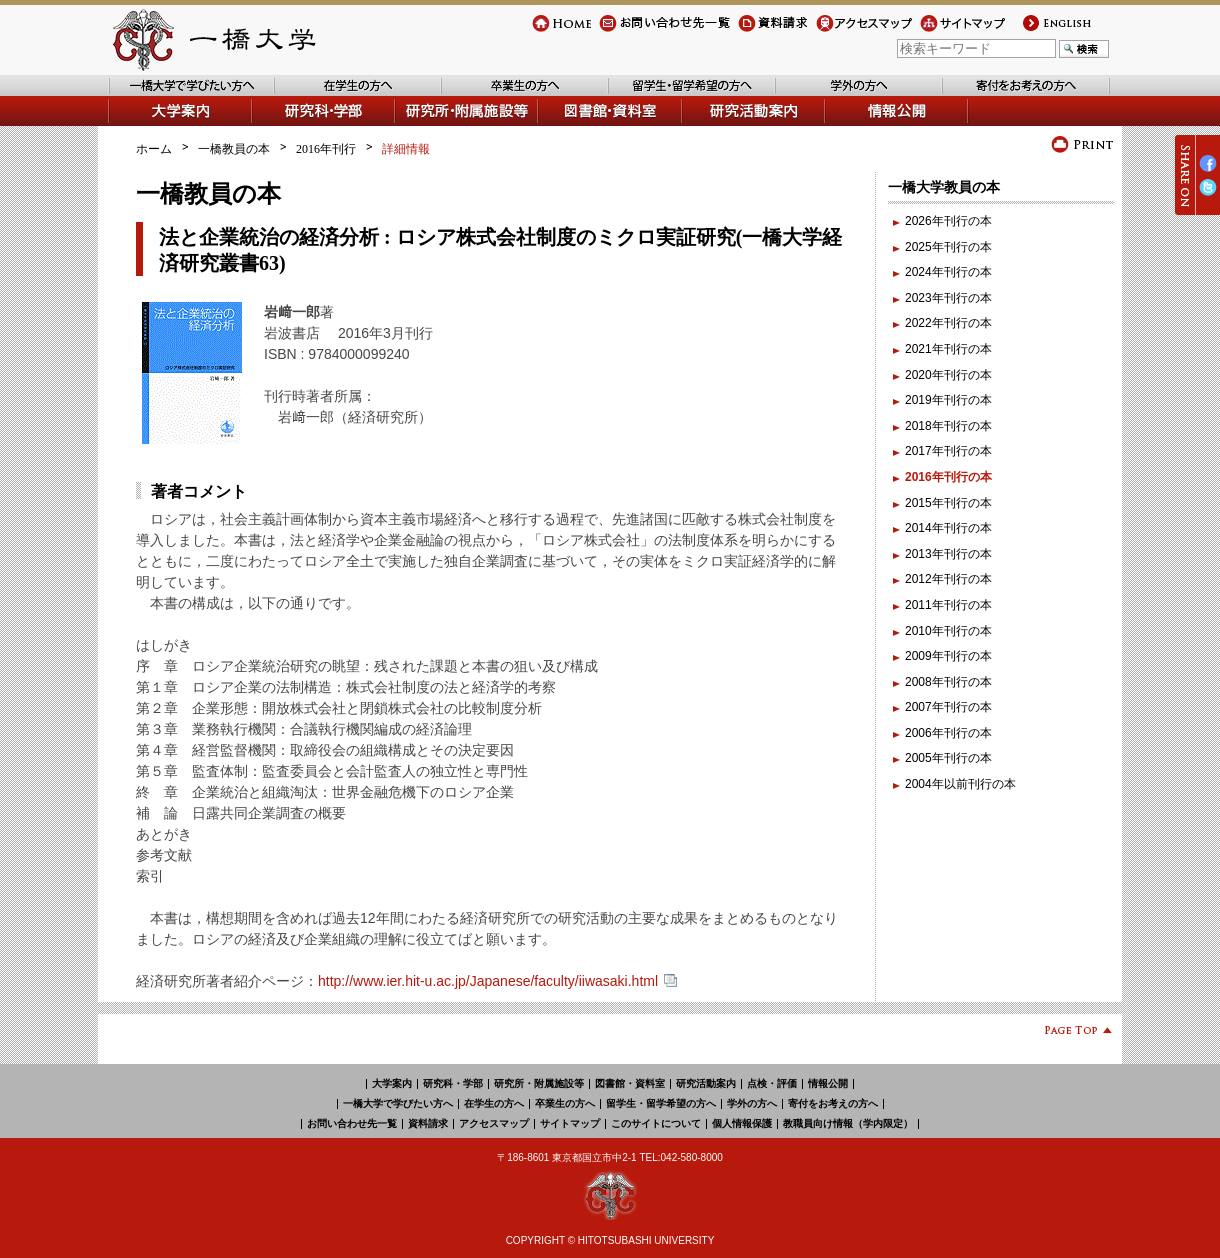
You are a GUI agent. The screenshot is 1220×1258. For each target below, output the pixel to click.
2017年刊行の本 (948, 451)
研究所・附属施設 (444, 125)
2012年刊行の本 (948, 579)
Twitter (1208, 195)
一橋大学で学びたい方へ (174, 95)
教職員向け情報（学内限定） (848, 1123)
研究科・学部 (453, 1083)
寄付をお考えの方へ (997, 95)
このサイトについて (656, 1123)
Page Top (1070, 1033)
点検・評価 (772, 1083)
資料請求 (762, 31)
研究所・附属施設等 (539, 1083)
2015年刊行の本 (948, 503)
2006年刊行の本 (948, 733)
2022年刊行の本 (948, 323)
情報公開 (850, 125)
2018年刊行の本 (948, 426)
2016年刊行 (326, 149)
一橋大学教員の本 (944, 187)
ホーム (154, 149)
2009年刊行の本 (948, 656)
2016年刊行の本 (948, 477)
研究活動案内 (719, 125)
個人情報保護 (742, 1123)
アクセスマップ (858, 31)
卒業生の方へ (478, 95)
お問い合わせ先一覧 (653, 31)
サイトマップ (956, 31)
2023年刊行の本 (948, 298)
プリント (1082, 144)
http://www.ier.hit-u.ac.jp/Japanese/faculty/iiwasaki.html (497, 981)
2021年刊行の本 (948, 349)
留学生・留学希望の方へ (675, 95)
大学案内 (132, 125)
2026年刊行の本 (948, 221)
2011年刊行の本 (948, 605)
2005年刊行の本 (948, 758)
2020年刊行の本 (948, 375)
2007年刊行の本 (948, 707)
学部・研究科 (289, 125)
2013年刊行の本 (948, 554)
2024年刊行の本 (948, 272)
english (1039, 31)
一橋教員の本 (234, 149)
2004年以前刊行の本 (960, 784)
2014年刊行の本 (948, 528)
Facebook (1208, 171)
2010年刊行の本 (948, 631)
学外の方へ (806, 95)
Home (548, 31)
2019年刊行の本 (948, 400)
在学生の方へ (311, 95)
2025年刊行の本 (948, 247)
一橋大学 (212, 40)
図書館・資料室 (581, 125)
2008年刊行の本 (948, 682)
